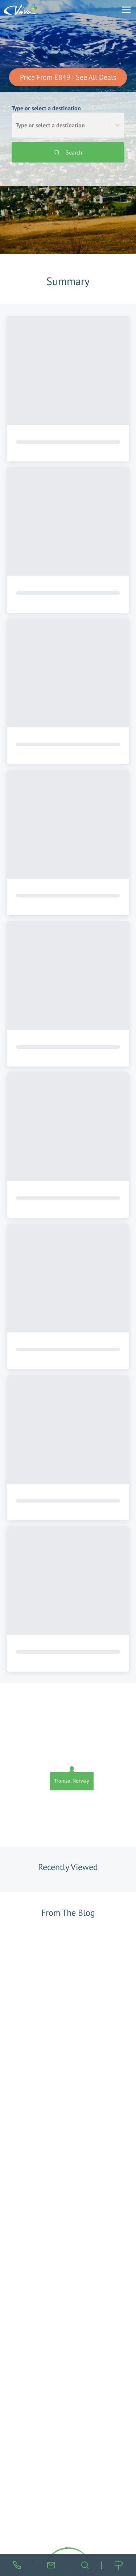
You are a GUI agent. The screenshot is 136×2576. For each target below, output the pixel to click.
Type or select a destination (68, 121)
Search (68, 152)
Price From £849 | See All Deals (68, 77)
